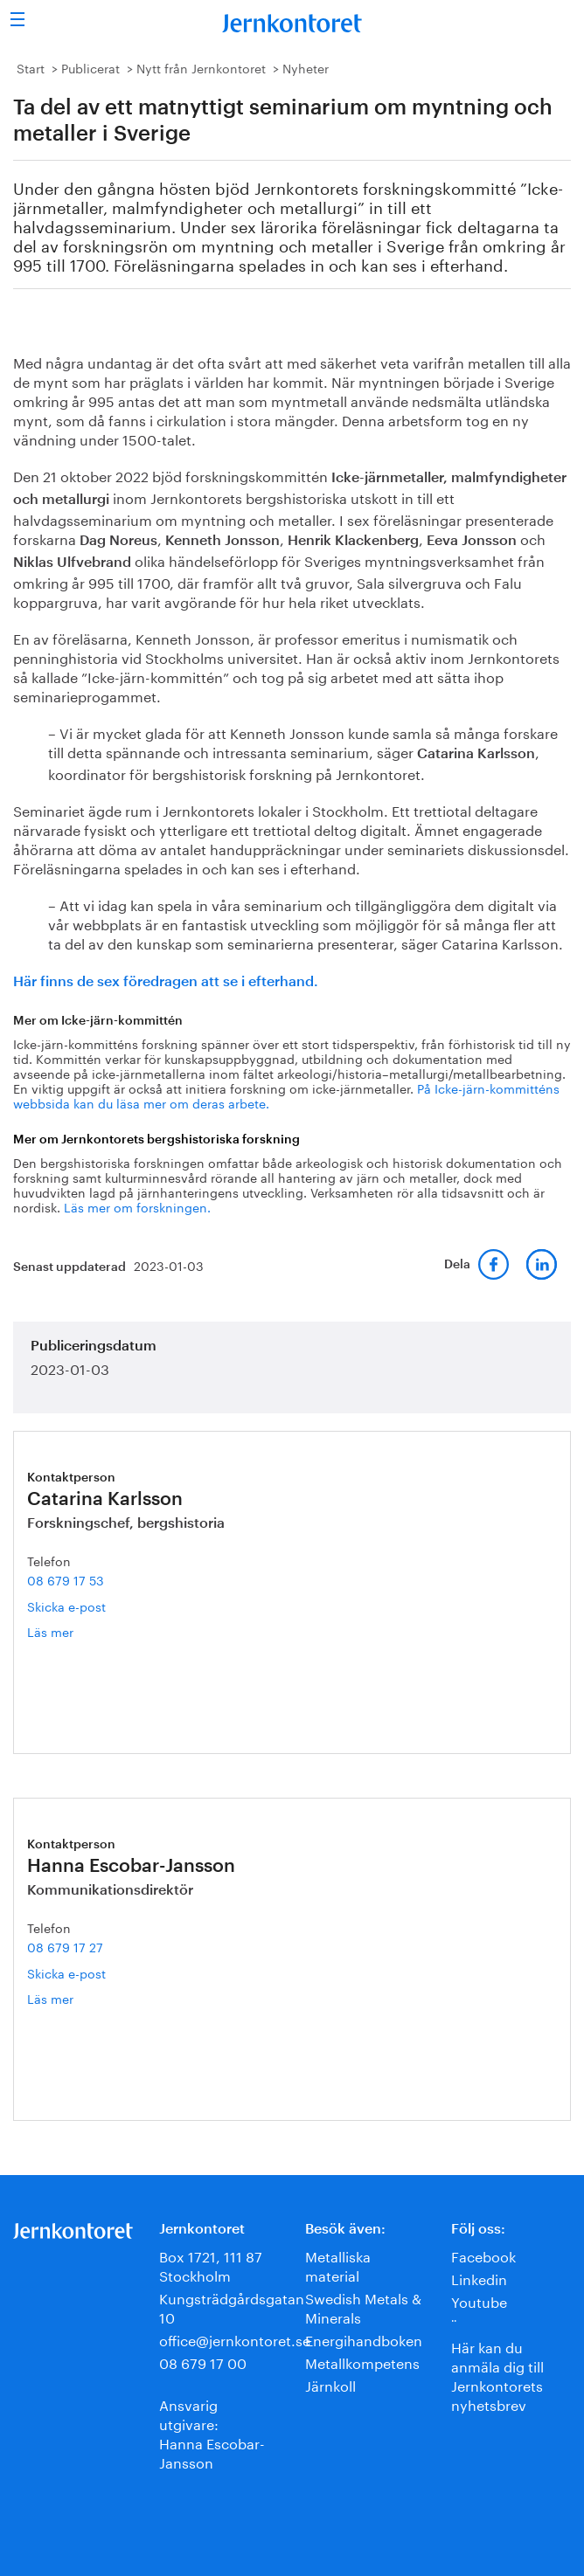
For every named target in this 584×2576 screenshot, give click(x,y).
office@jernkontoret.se (234, 2339)
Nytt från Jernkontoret (201, 67)
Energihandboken (363, 2339)
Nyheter (305, 67)
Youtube (479, 2300)
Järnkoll (330, 2384)
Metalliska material (338, 2264)
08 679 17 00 (203, 2361)
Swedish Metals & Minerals (363, 2306)
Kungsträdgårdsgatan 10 (231, 2306)
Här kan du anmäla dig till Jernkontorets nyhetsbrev (497, 2374)
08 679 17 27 (65, 1946)
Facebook (483, 2255)
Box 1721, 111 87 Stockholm (210, 2264)
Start (31, 67)
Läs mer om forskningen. (137, 1206)
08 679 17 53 (65, 1579)
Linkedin (479, 2278)
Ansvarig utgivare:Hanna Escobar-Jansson (212, 2432)
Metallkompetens (362, 2361)
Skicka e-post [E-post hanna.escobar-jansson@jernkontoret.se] (66, 1972)
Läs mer (75, 1631)
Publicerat (90, 67)
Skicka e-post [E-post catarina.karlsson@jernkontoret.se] (66, 1605)
